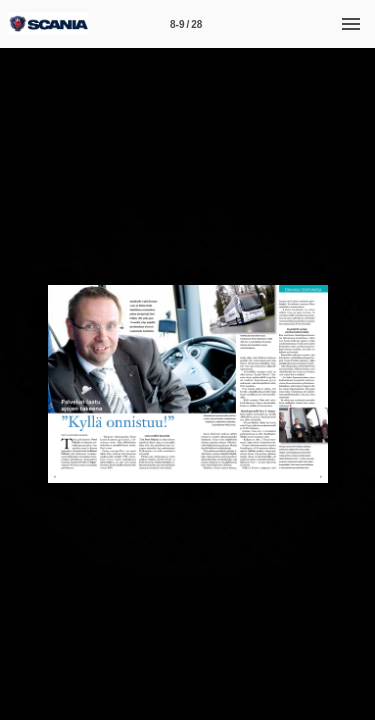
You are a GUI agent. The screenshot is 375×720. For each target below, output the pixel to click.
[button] (24, 384)
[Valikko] (351, 24)
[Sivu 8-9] (186, 24)
